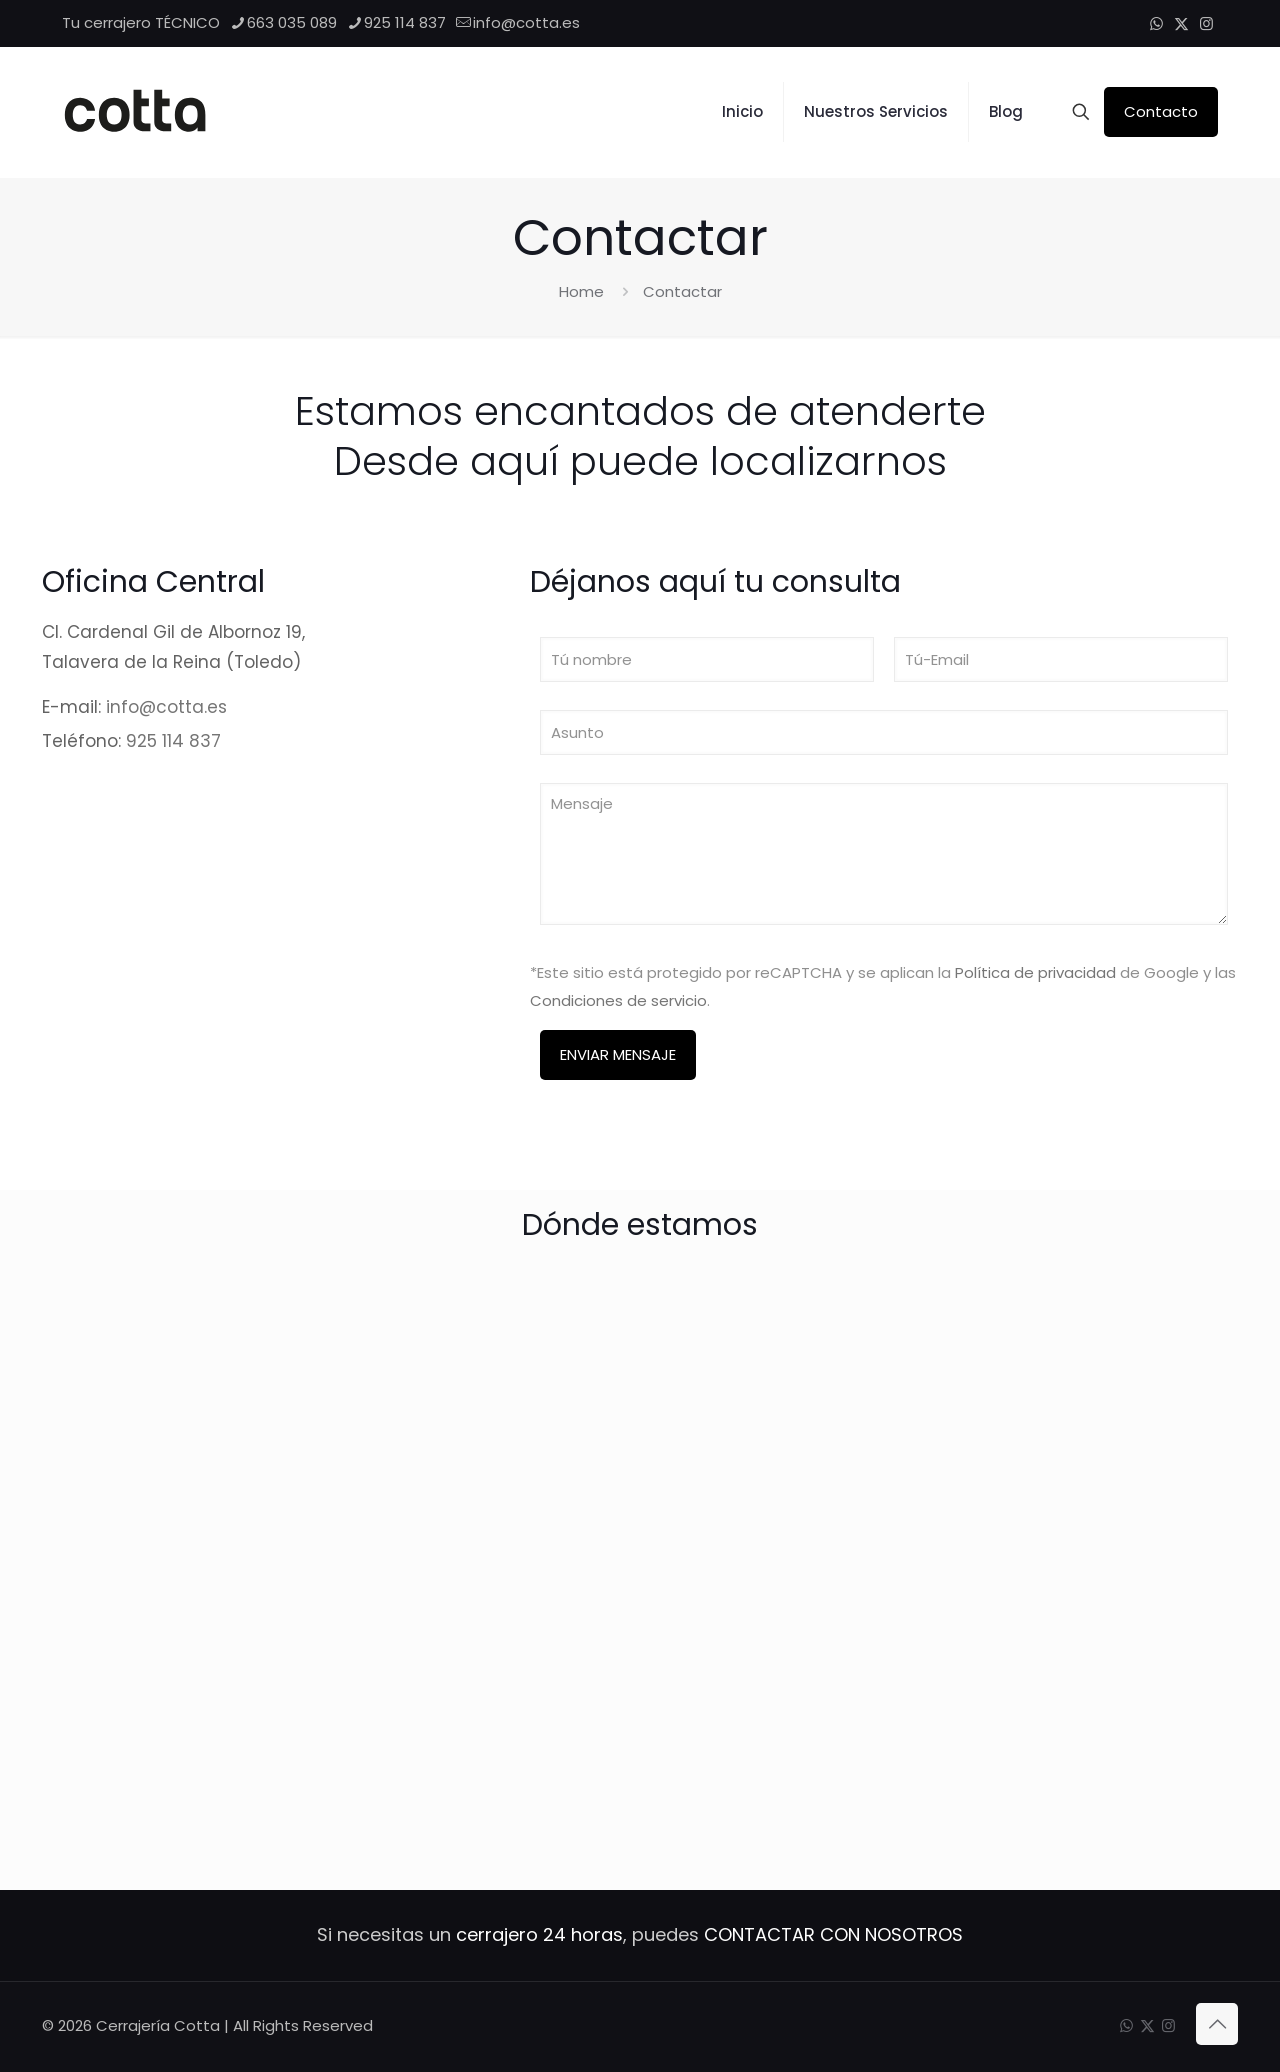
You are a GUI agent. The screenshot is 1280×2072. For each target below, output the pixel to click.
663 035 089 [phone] (292, 22)
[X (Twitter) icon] (1181, 23)
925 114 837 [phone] (405, 22)
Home (581, 291)
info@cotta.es (166, 707)
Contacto (1161, 111)
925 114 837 (173, 741)
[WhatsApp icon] (1156, 23)
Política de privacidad (1035, 972)
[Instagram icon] (1206, 23)
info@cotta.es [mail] (526, 22)
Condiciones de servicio (618, 1000)
